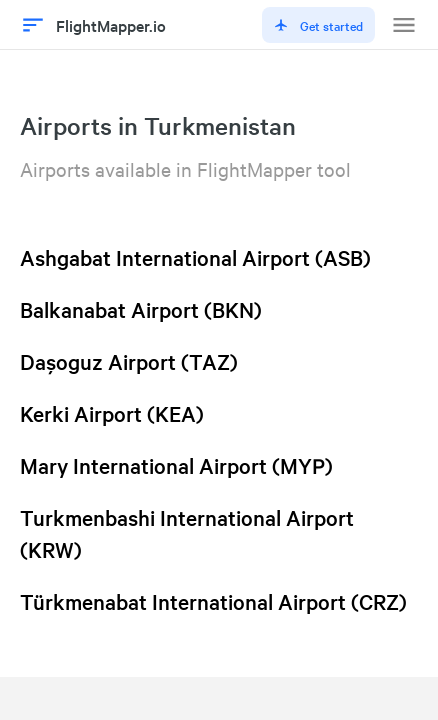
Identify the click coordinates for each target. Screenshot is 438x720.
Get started (318, 25)
